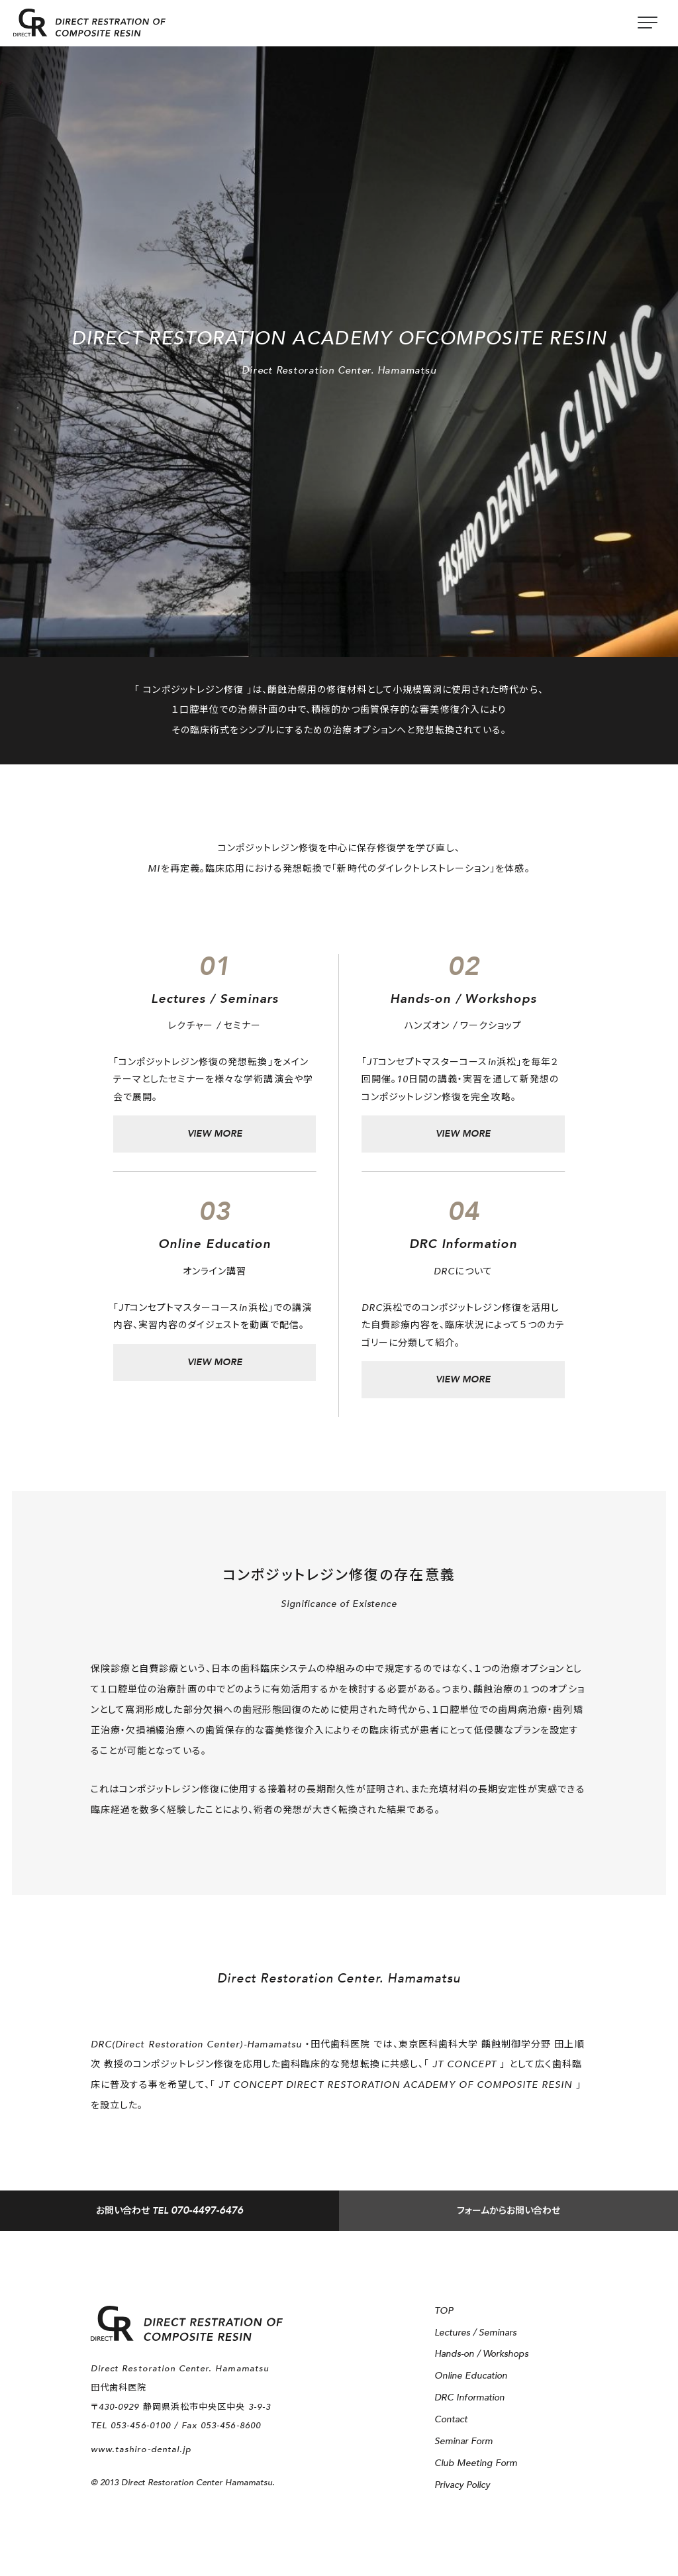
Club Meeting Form (475, 2463)
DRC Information (469, 2397)
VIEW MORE (214, 1133)
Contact (450, 2419)
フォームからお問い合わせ (508, 2210)
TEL (169, 2211)
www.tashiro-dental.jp (141, 2449)
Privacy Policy (462, 2485)
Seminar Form (463, 2441)
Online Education (470, 2376)
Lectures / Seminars (475, 2333)
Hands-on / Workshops (481, 2354)
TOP (443, 2311)
